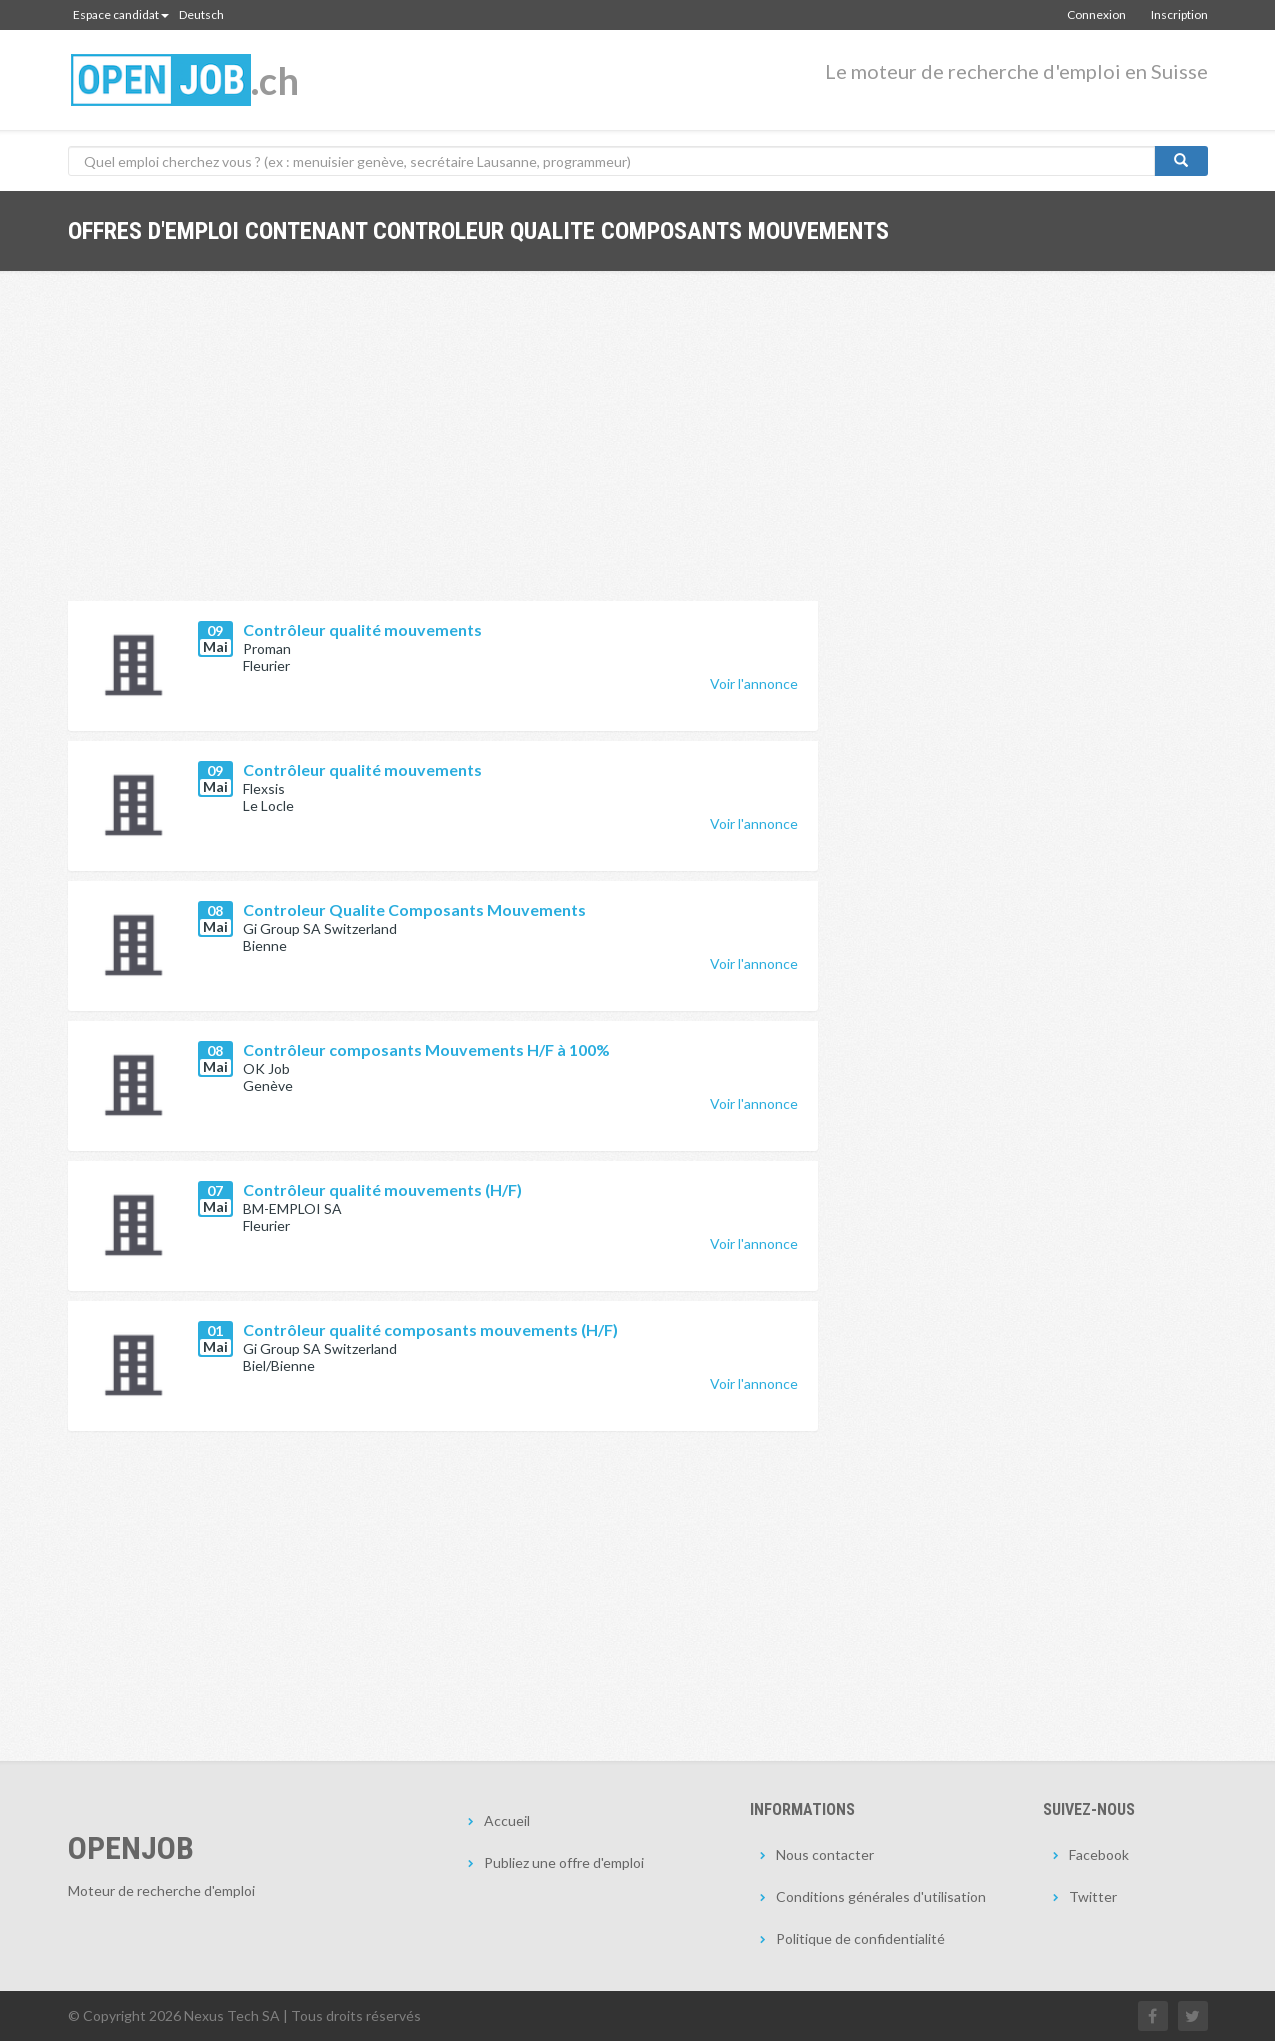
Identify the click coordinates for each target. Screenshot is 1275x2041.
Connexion (1096, 14)
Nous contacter (825, 1854)
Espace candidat (121, 14)
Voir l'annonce (754, 683)
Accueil (507, 1820)
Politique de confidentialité (860, 1938)
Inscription (1179, 14)
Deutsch (201, 14)
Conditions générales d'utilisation (881, 1896)
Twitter (1093, 1896)
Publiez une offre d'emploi (564, 1862)
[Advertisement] (443, 451)
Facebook (1099, 1854)
